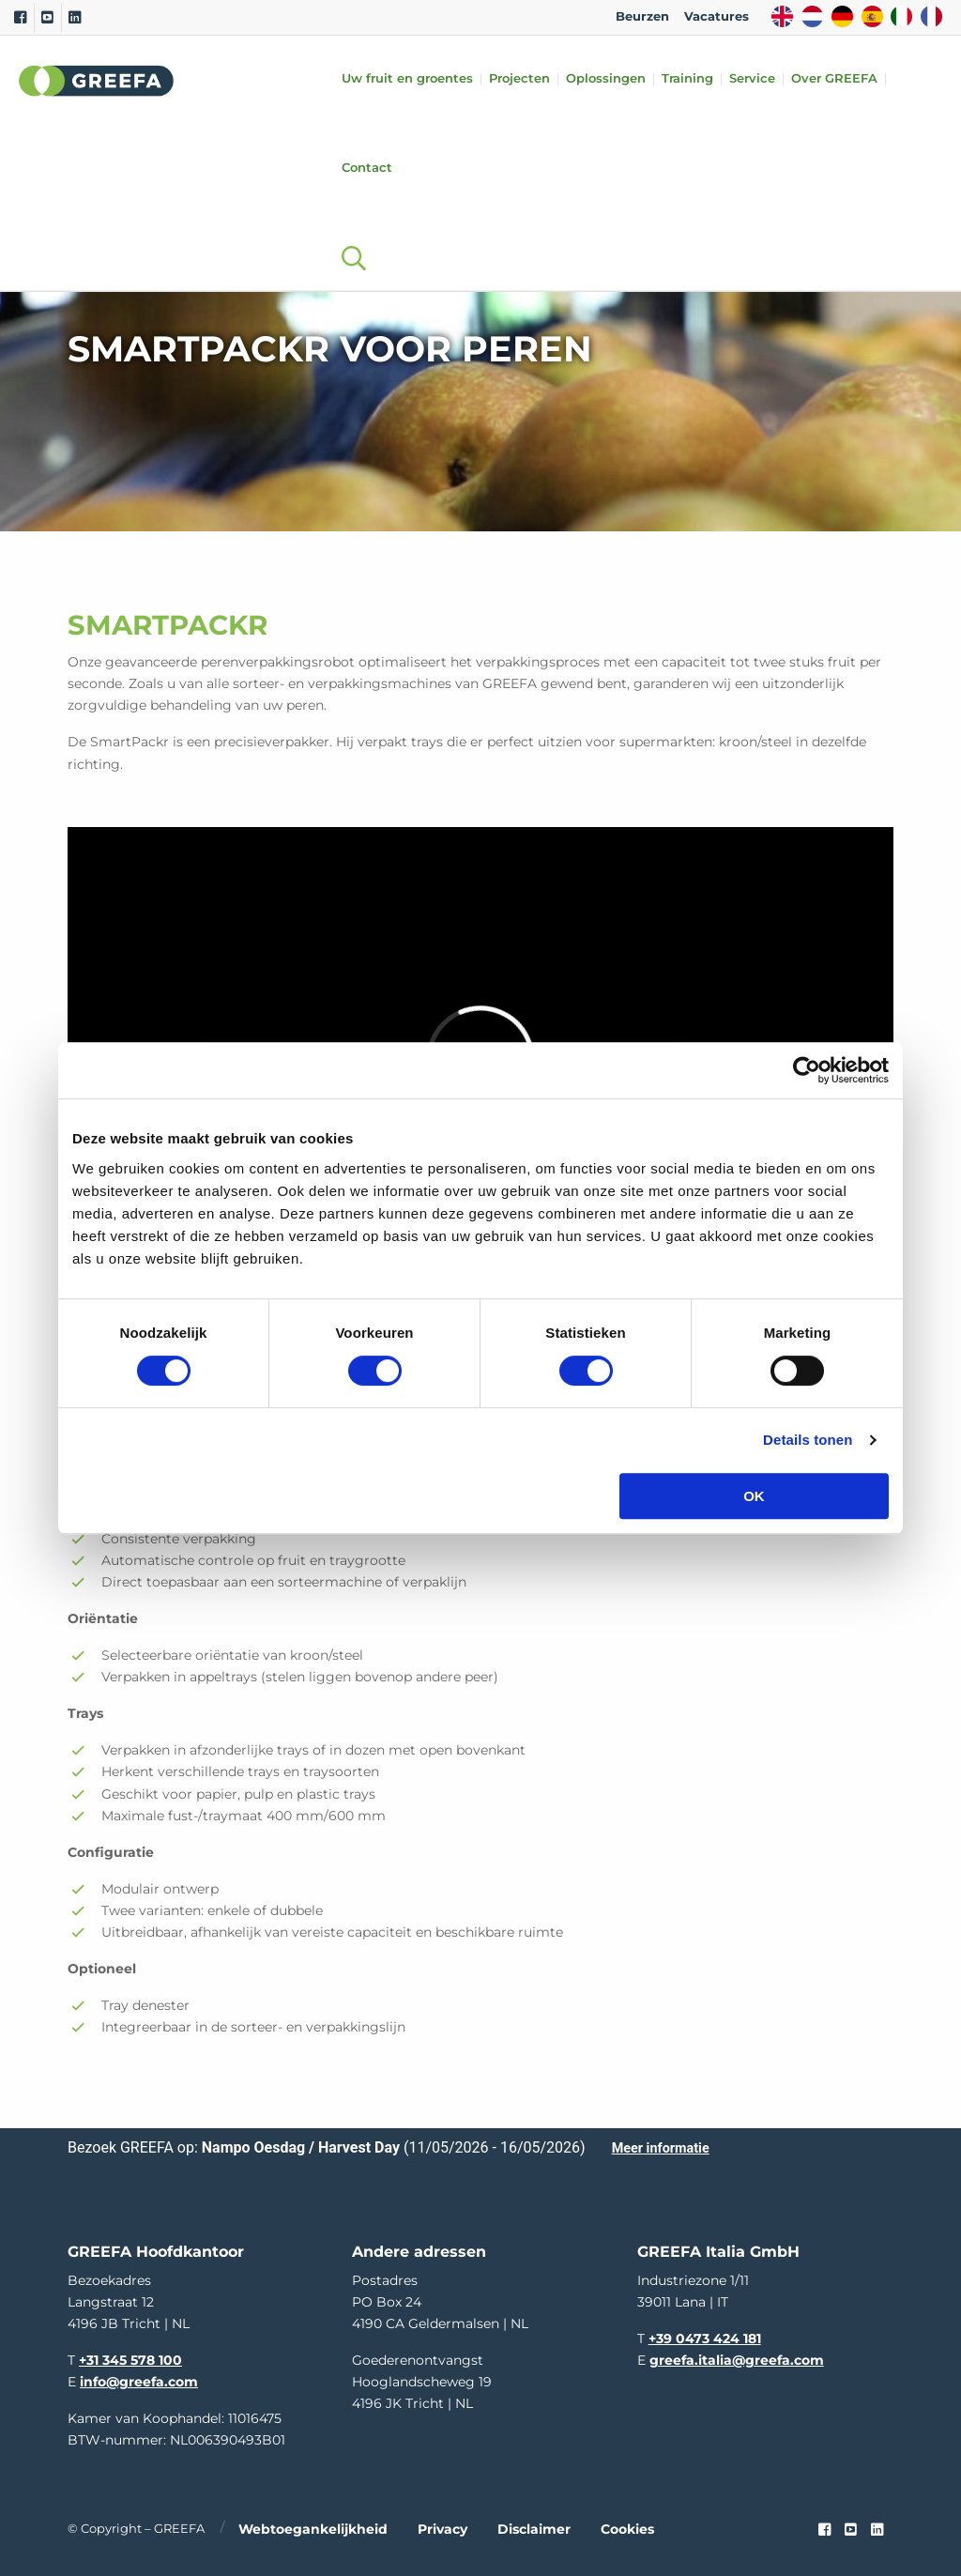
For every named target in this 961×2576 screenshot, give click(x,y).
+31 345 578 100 (130, 2360)
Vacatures (716, 16)
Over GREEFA (834, 79)
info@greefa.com (139, 2381)
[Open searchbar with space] (345, 240)
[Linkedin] (75, 18)
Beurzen (642, 16)
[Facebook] (20, 18)
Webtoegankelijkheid (313, 2529)
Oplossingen (606, 79)
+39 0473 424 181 (704, 2338)
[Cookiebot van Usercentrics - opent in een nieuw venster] (807, 1070)
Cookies (627, 2529)
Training (687, 79)
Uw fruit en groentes (407, 79)
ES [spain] (872, 16)
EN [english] (782, 16)
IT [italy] (901, 16)
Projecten (519, 79)
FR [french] (931, 16)
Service (752, 79)
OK (754, 1496)
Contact (367, 168)
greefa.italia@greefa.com (736, 2360)
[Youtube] (47, 18)
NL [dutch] (812, 16)
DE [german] (842, 16)
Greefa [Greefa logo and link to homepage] (96, 80)
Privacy (442, 2529)
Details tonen (807, 1440)
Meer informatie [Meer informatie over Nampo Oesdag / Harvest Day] (660, 2148)
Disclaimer (534, 2529)
